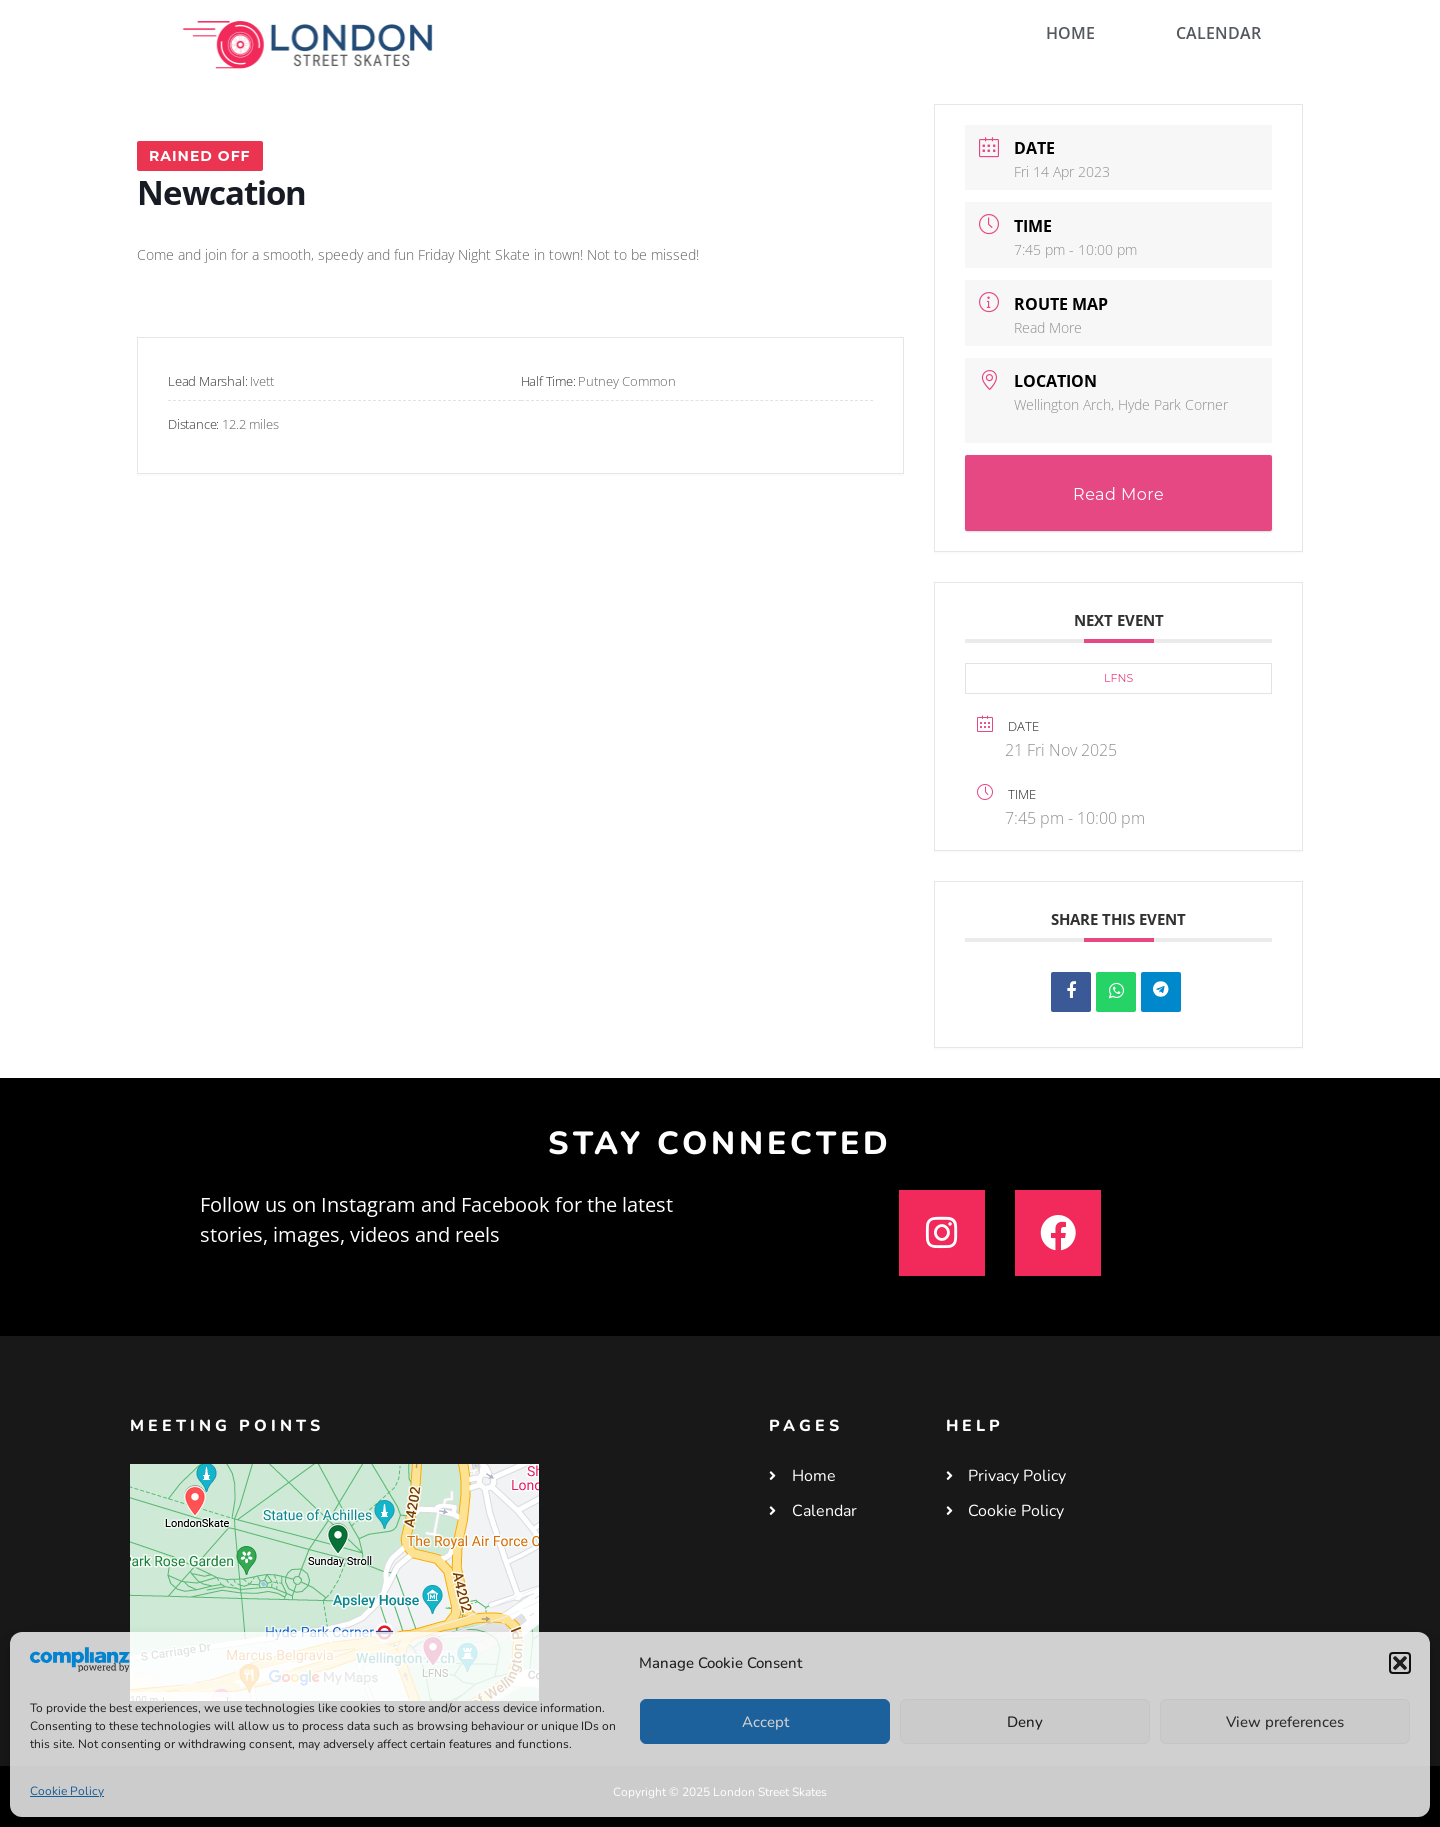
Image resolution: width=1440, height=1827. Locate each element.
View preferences (1285, 1722)
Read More (1048, 327)
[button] (1400, 1663)
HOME (1070, 33)
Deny (1025, 1722)
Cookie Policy (67, 1791)
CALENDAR (1218, 33)
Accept (765, 1722)
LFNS (1118, 678)
